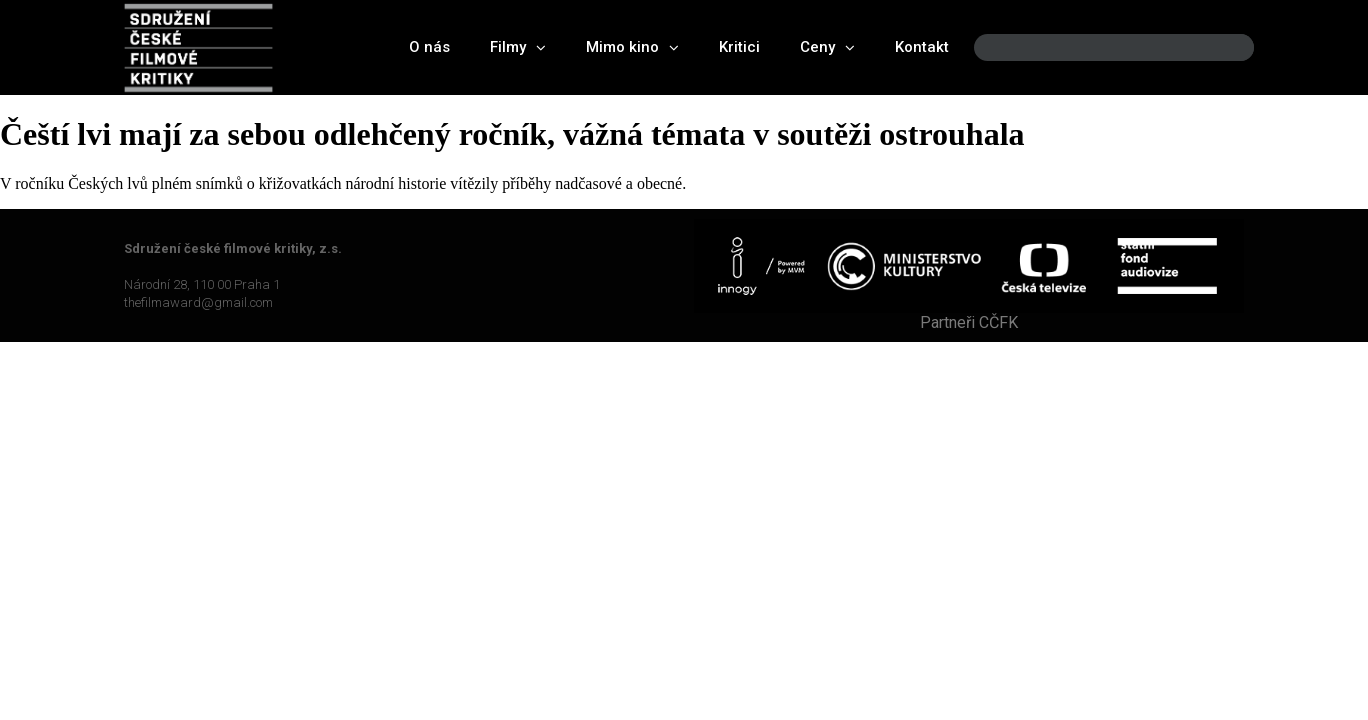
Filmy (518, 47)
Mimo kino (632, 47)
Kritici (739, 47)
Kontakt (922, 47)
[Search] (1222, 47)
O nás (429, 47)
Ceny (827, 47)
